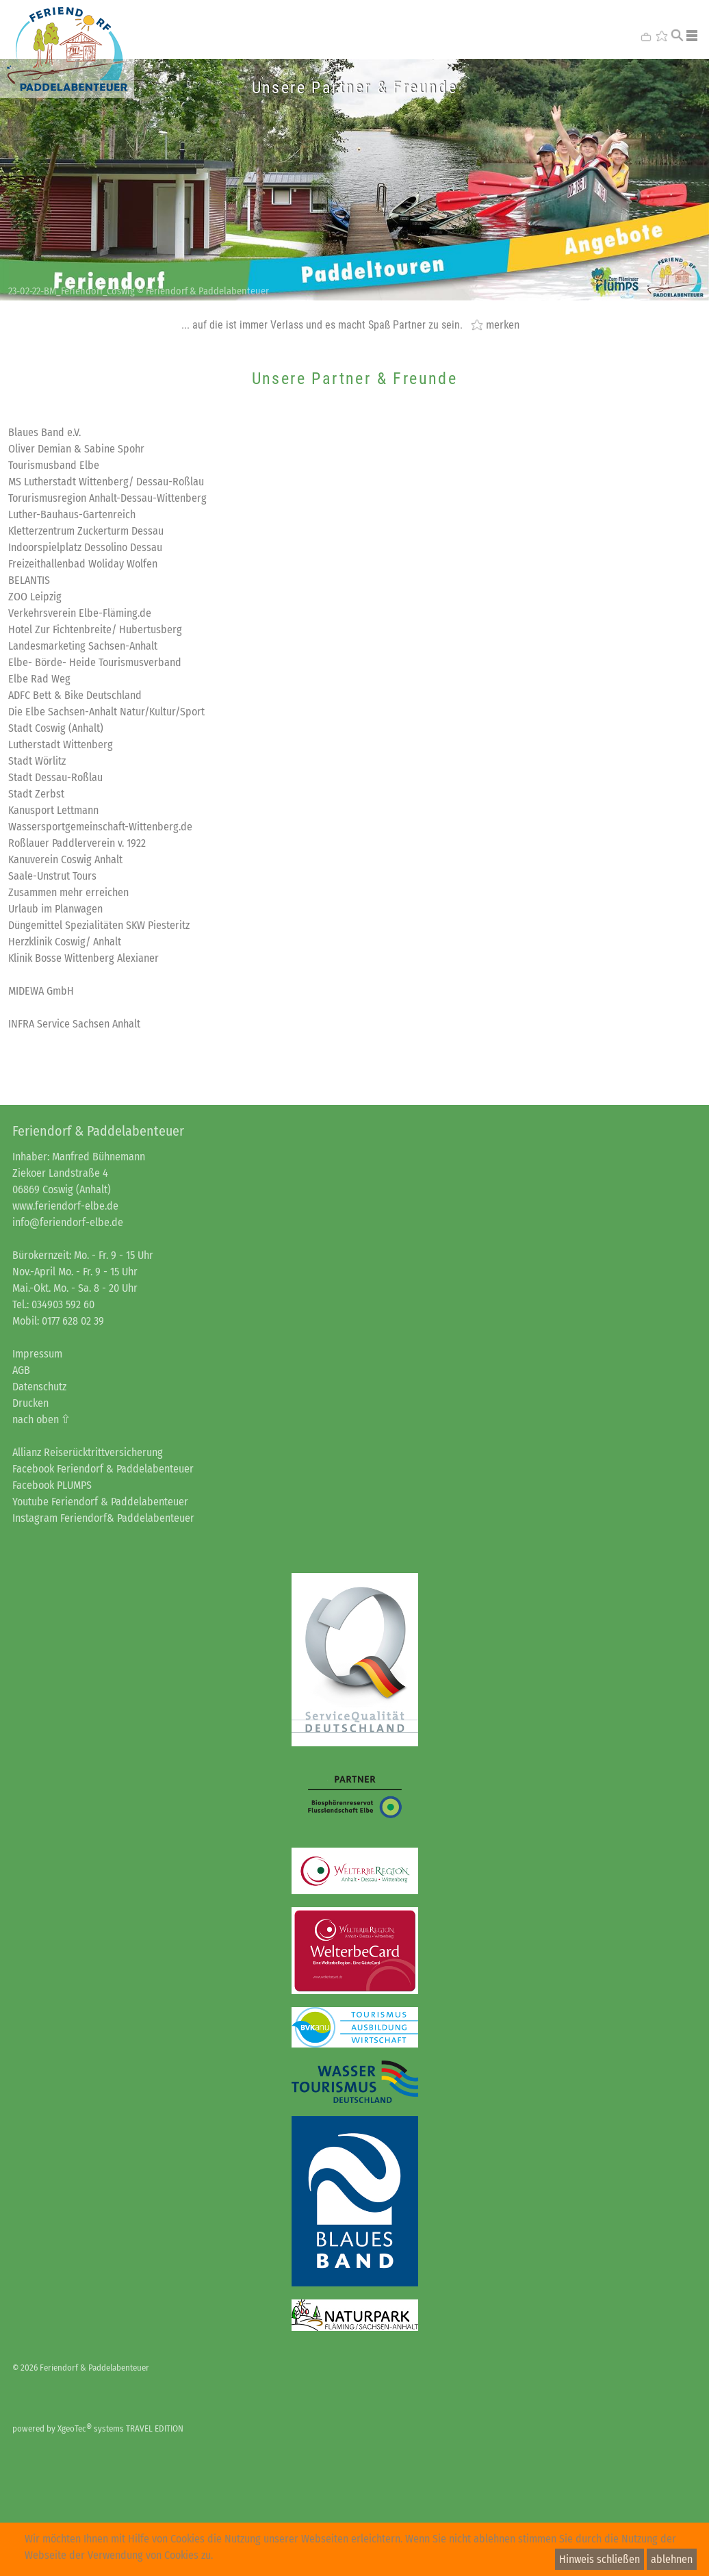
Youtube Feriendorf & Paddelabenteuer (100, 1501)
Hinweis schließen (599, 2559)
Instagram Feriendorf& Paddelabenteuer (103, 1518)
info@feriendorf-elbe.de (67, 1222)
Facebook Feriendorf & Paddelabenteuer (103, 1468)
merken (502, 324)
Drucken (30, 1403)
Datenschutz (39, 1386)
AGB (21, 1370)
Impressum (37, 1353)
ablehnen (672, 2559)
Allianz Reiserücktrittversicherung (87, 1452)
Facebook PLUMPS (52, 1485)
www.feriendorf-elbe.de (65, 1205)
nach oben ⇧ (41, 1419)
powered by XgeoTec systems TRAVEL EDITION (97, 2428)
